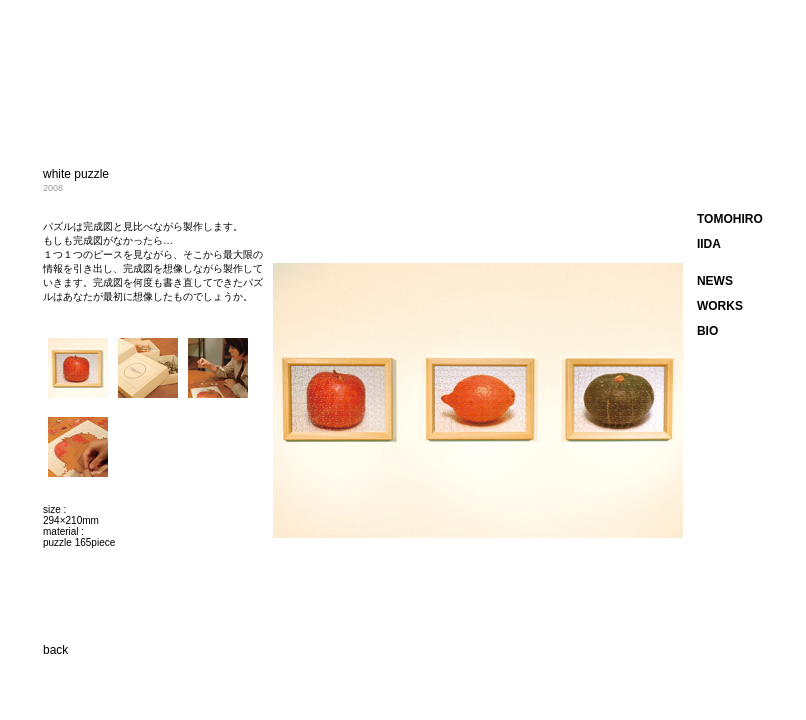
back (55, 650)
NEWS (715, 281)
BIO (707, 331)
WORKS (720, 306)
